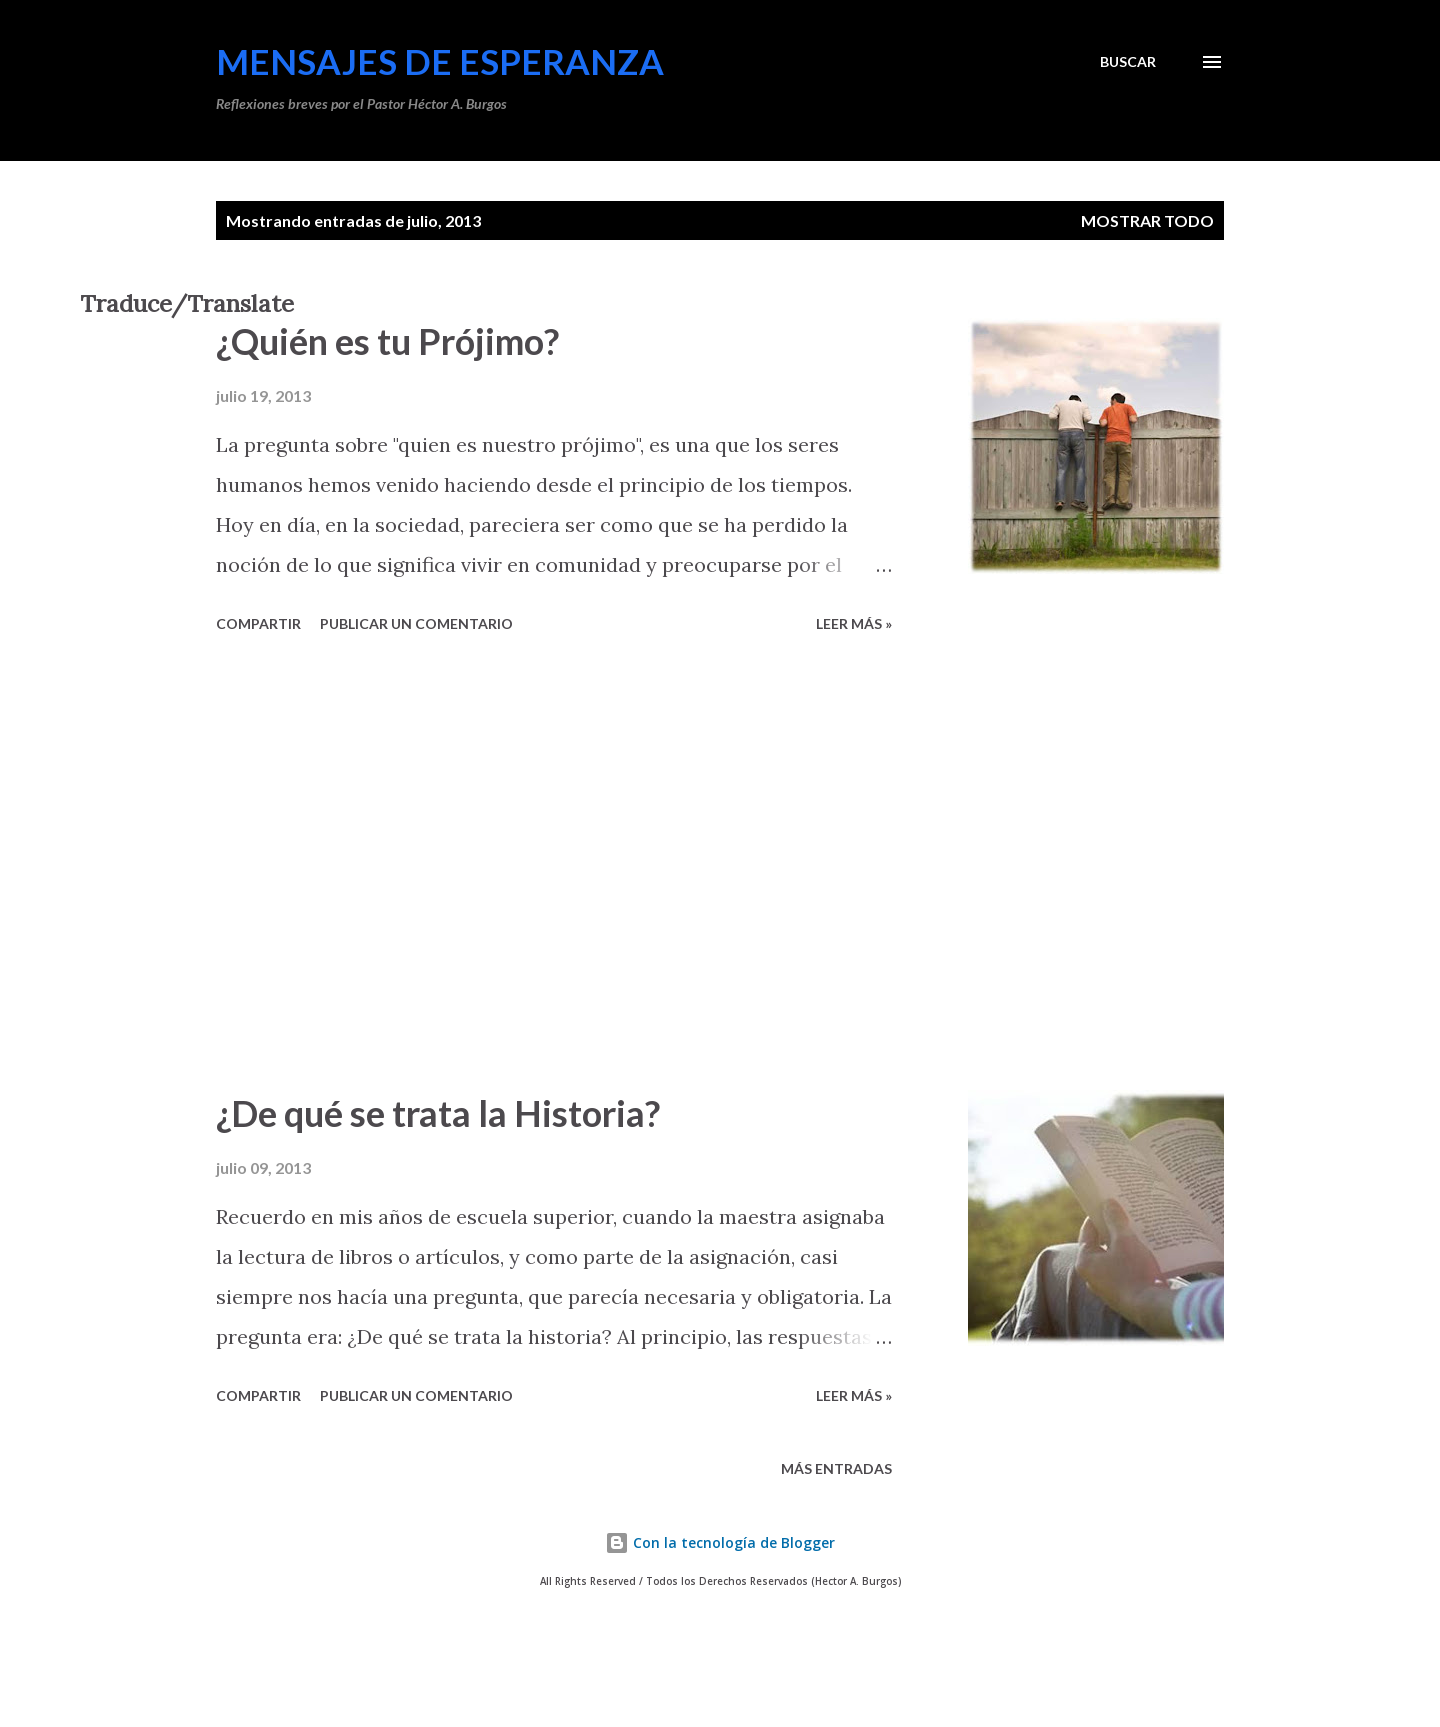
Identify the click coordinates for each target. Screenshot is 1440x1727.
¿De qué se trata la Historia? (438, 1113)
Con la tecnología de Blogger (720, 1542)
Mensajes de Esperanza (440, 61)
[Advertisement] (554, 865)
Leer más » (854, 623)
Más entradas (836, 1468)
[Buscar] (1128, 61)
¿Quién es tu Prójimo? (387, 341)
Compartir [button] (258, 623)
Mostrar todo (1147, 220)
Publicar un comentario (416, 623)
